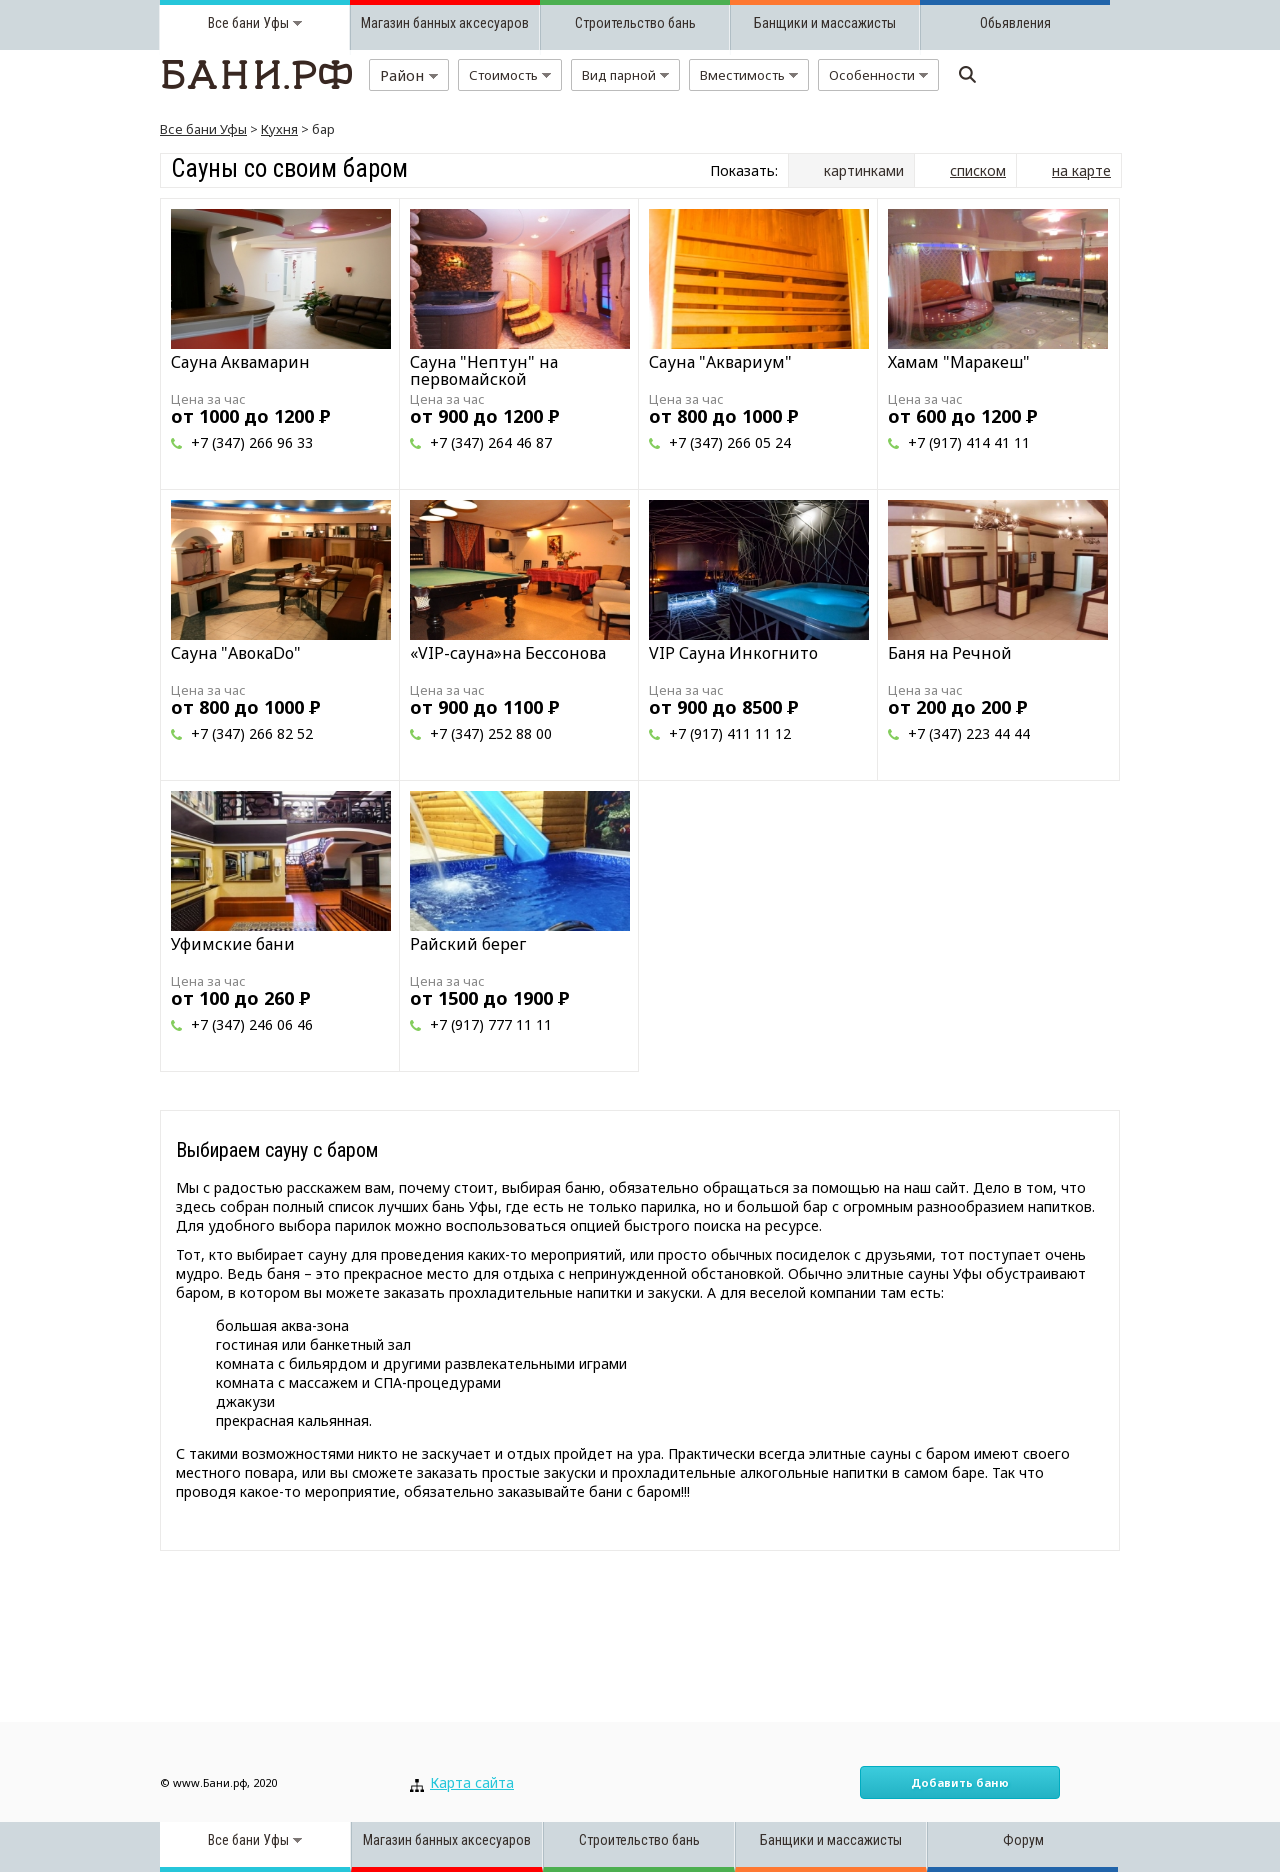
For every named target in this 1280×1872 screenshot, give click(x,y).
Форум (1023, 1840)
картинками (864, 170)
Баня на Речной (950, 653)
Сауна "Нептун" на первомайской (484, 370)
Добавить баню (960, 1782)
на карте (1081, 170)
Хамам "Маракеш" (959, 362)
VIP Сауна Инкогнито (733, 653)
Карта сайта (472, 1782)
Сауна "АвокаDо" (236, 653)
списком (978, 170)
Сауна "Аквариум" (720, 362)
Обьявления (1015, 23)
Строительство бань (635, 23)
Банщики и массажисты (825, 23)
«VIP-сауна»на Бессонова (508, 653)
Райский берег (468, 944)
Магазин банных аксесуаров (445, 23)
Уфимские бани (233, 944)
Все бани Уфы (203, 129)
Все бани (234, 23)
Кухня (279, 129)
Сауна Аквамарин (240, 362)
